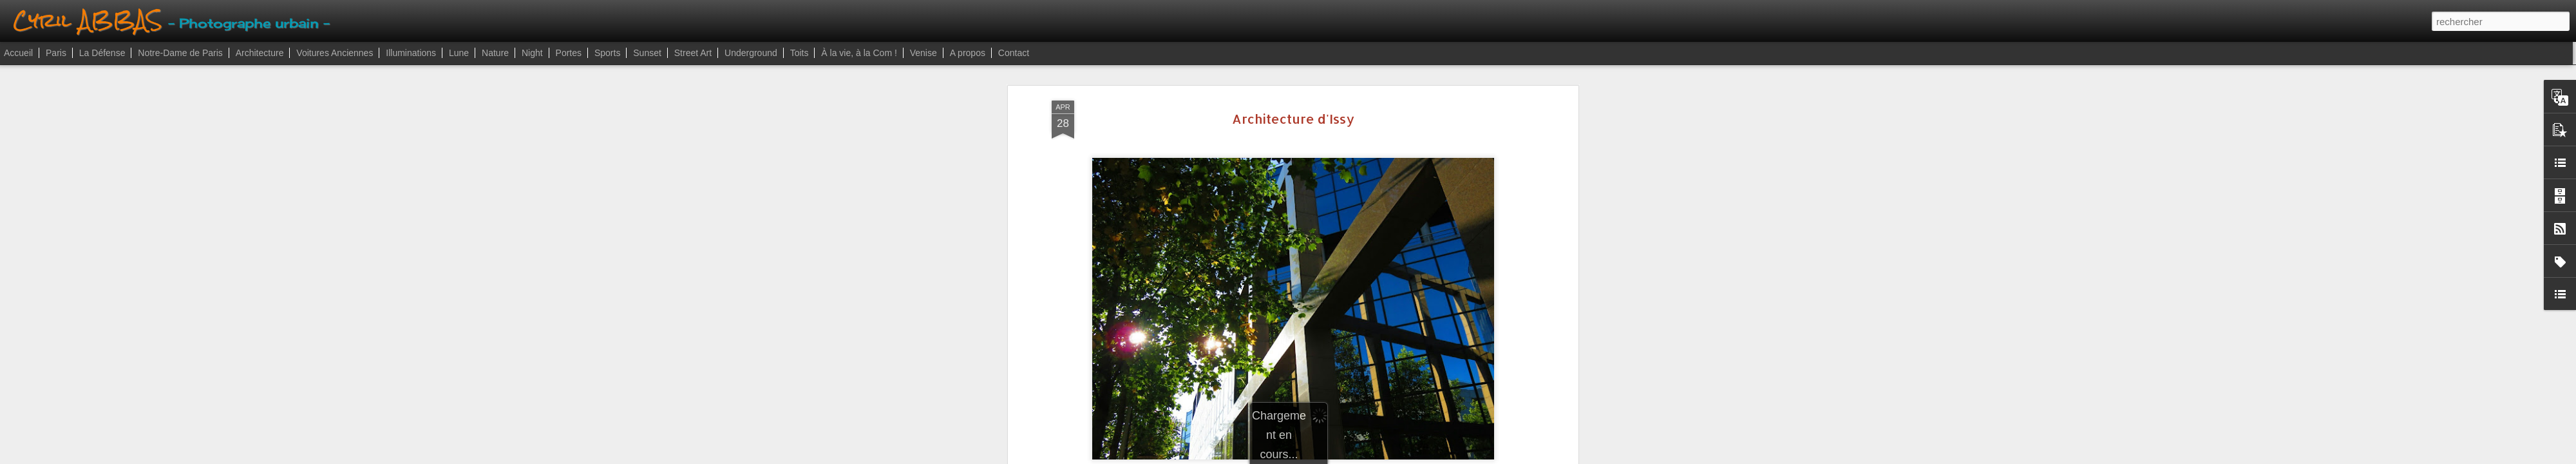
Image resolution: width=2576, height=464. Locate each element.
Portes (569, 53)
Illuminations (411, 53)
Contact (1013, 53)
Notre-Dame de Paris (180, 53)
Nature (495, 53)
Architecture (260, 53)
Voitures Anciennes (334, 53)
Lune (459, 53)
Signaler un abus (1361, 457)
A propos (967, 53)
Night (532, 53)
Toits (799, 53)
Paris (56, 53)
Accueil (18, 53)
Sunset (647, 53)
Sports (607, 53)
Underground (750, 53)
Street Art (693, 53)
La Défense (102, 53)
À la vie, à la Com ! (859, 53)
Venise (923, 53)
